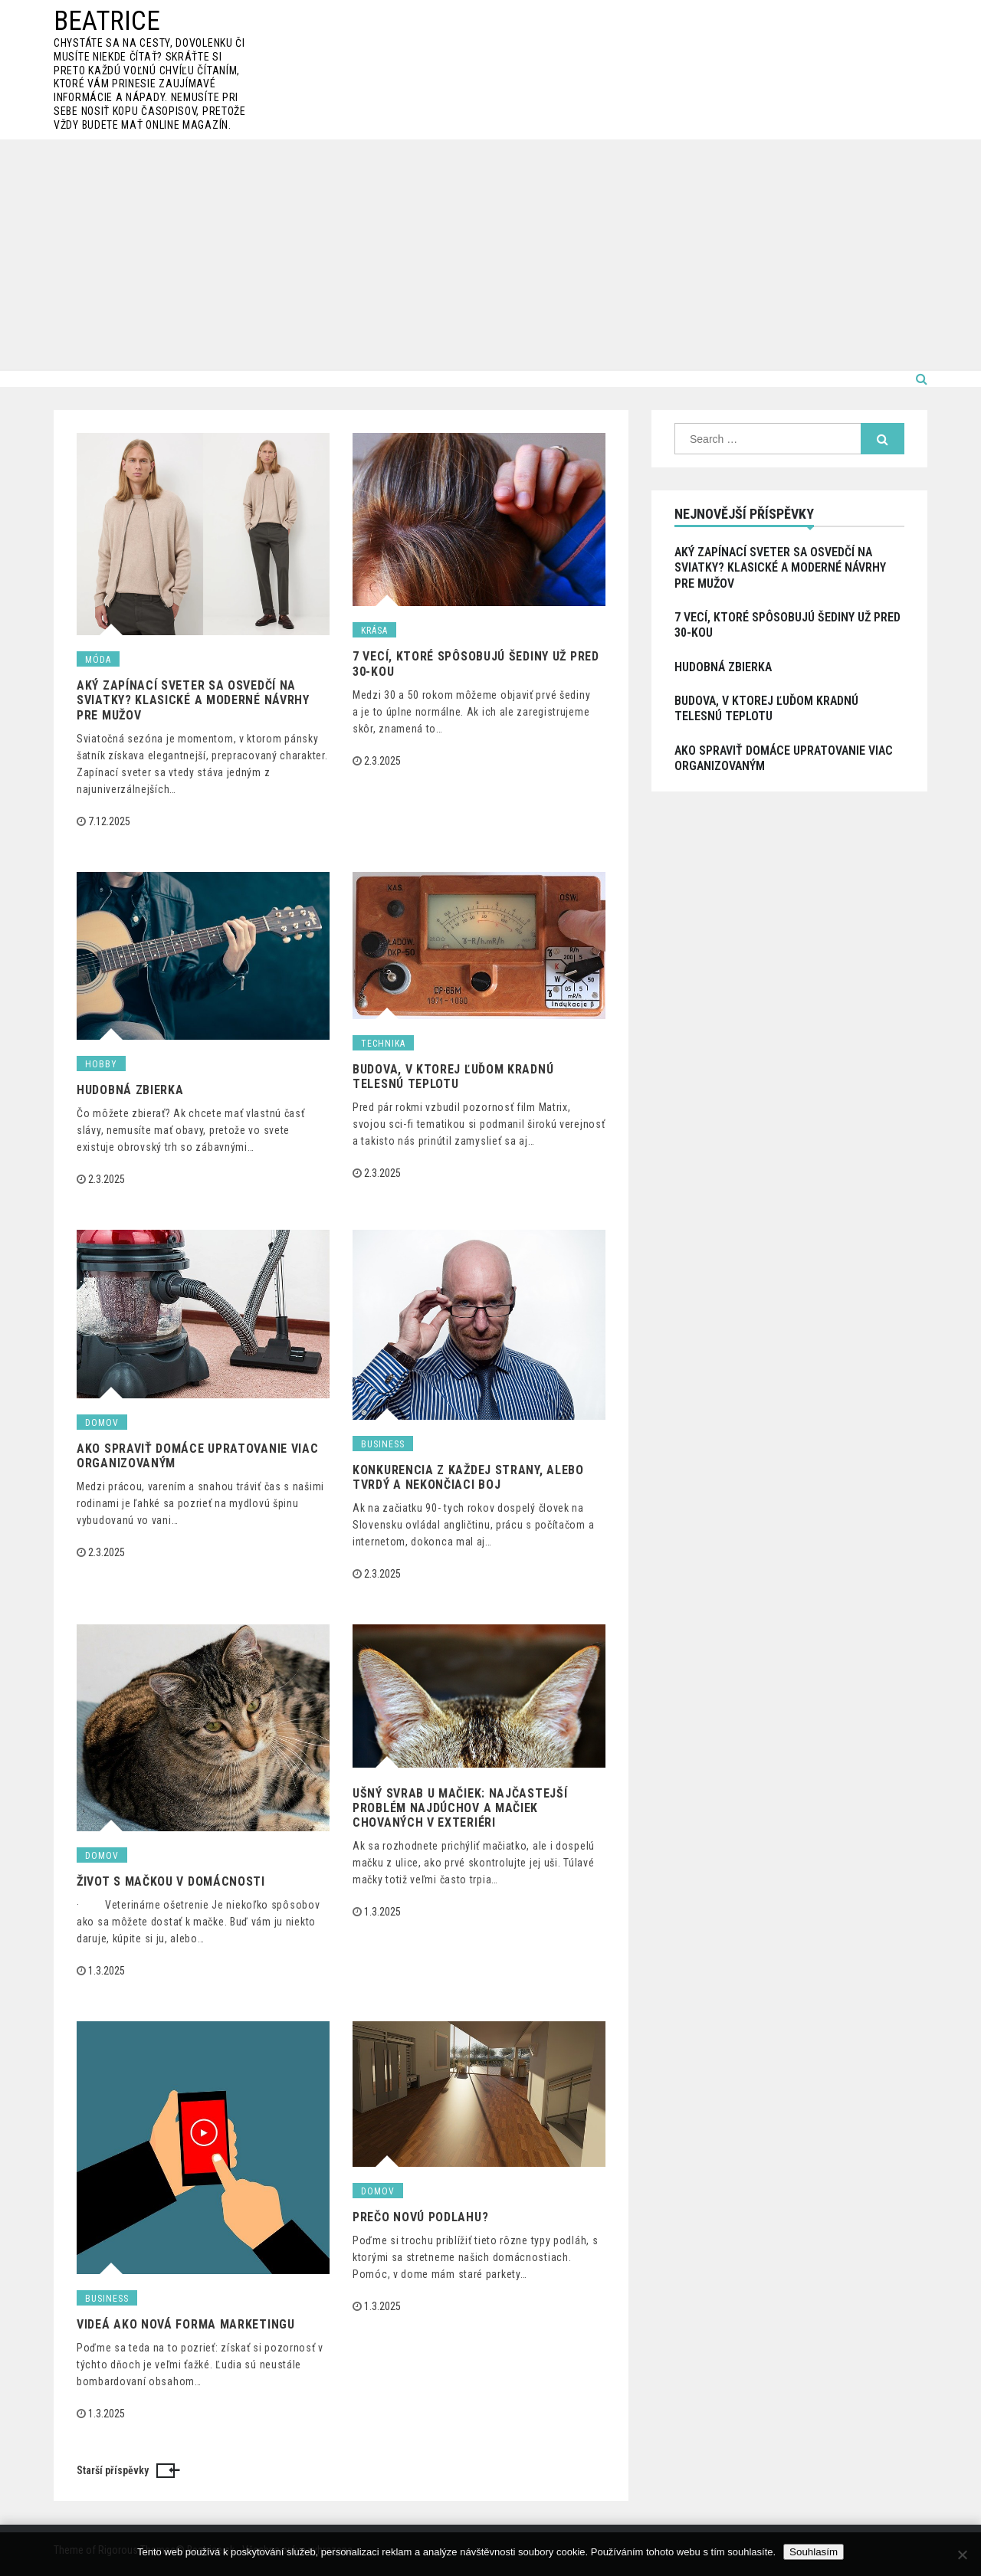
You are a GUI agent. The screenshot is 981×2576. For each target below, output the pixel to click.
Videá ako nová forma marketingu (186, 2324)
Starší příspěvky (113, 2470)
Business (383, 1444)
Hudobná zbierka (130, 1090)
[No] (962, 2554)
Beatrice (107, 21)
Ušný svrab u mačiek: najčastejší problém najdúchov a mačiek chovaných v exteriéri (460, 1808)
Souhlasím (813, 2552)
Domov (102, 1422)
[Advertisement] (490, 254)
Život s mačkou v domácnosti (171, 1881)
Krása (374, 630)
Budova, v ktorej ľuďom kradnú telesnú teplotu (453, 1076)
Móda (98, 659)
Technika (383, 1043)
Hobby (101, 1064)
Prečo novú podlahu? (420, 2217)
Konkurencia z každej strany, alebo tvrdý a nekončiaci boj (468, 1477)
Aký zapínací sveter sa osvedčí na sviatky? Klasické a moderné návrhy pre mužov (193, 700)
